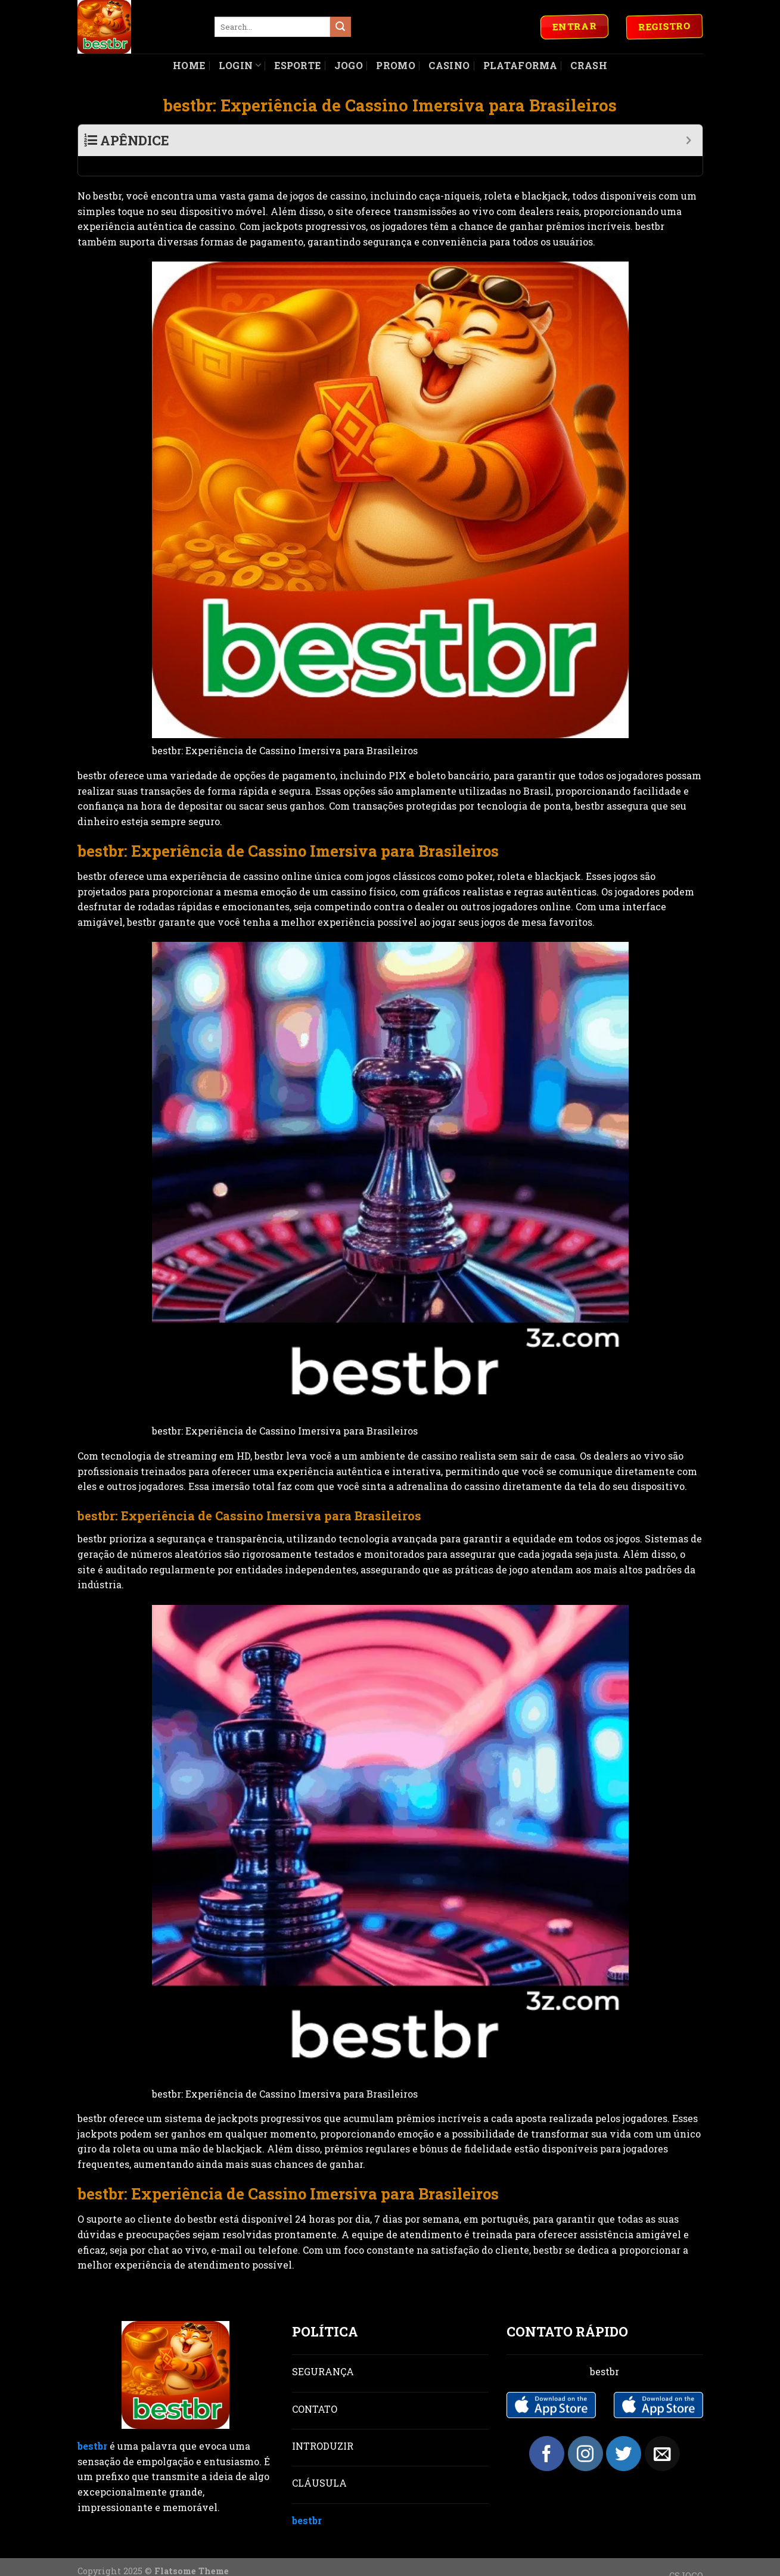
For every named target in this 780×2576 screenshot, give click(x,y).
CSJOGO (686, 2556)
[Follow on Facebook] (546, 2433)
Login (240, 65)
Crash (588, 65)
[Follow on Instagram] (585, 2433)
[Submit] (340, 27)
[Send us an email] (662, 2433)
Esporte (297, 65)
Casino (449, 65)
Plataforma (520, 65)
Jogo (348, 65)
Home (189, 65)
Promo (395, 65)
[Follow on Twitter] (623, 2433)
